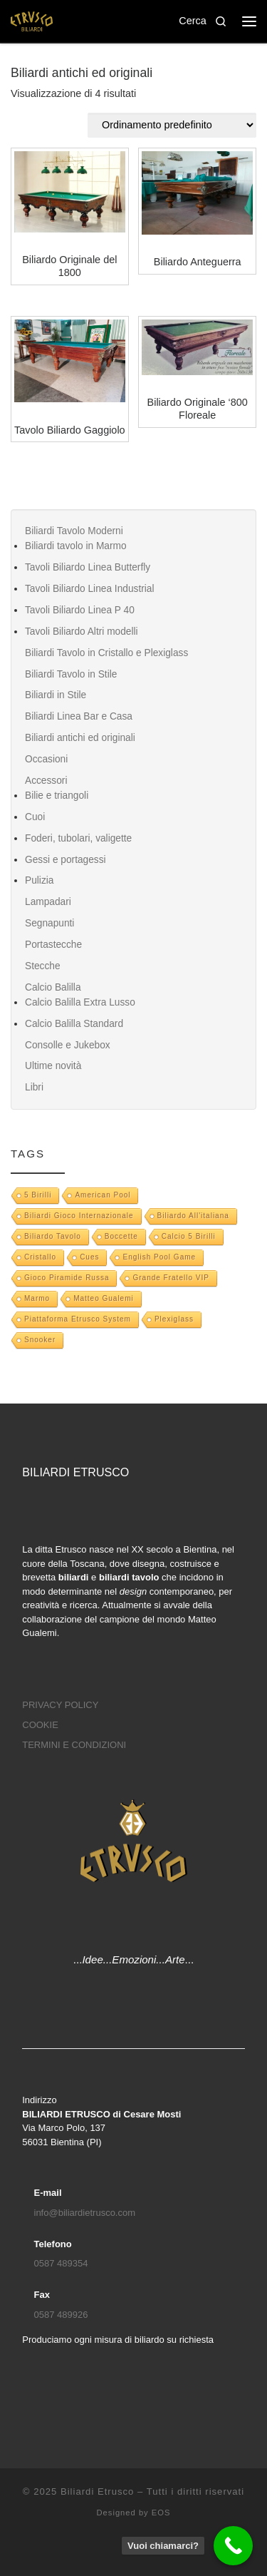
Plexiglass (174, 1319)
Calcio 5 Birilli (189, 1236)
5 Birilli (37, 1195)
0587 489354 (61, 2263)
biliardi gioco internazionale (79, 1216)
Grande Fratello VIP (170, 1278)
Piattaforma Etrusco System (77, 1319)
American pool (102, 1195)
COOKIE (40, 1724)
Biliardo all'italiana (193, 1216)
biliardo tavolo (52, 1236)
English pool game (159, 1257)
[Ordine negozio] (172, 125)
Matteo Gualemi (103, 1298)
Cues (89, 1257)
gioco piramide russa (66, 1278)
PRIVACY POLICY (60, 1705)
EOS (161, 2512)
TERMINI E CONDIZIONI (74, 1744)
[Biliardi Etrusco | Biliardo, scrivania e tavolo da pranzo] (32, 20)
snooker (40, 1340)
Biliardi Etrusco (97, 2491)
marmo (37, 1298)
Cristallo (40, 1257)
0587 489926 (61, 2314)
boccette (121, 1236)
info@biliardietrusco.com (85, 2212)
